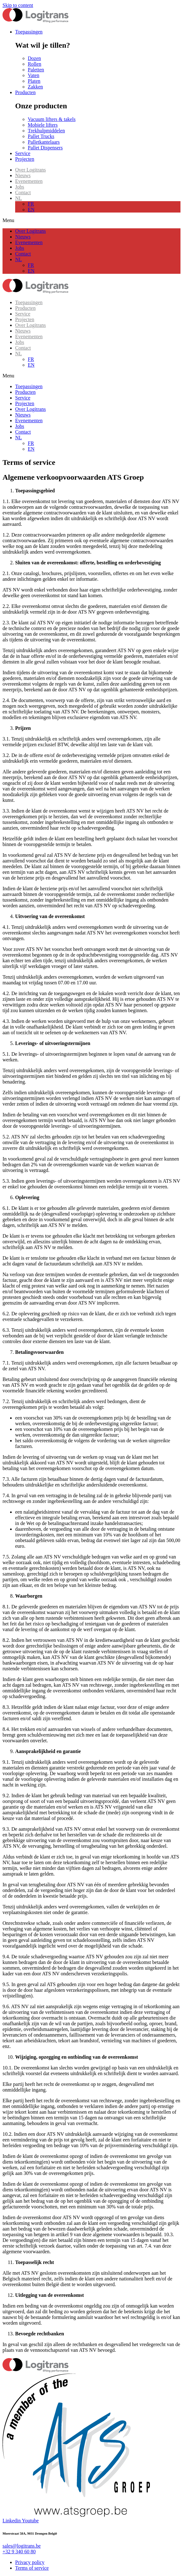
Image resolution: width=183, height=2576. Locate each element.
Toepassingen (29, 302)
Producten (25, 308)
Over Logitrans (30, 169)
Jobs (19, 186)
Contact (23, 192)
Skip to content (18, 5)
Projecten (24, 319)
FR (31, 204)
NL (18, 198)
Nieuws (23, 175)
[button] (91, 220)
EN (31, 209)
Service (22, 313)
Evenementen (29, 181)
